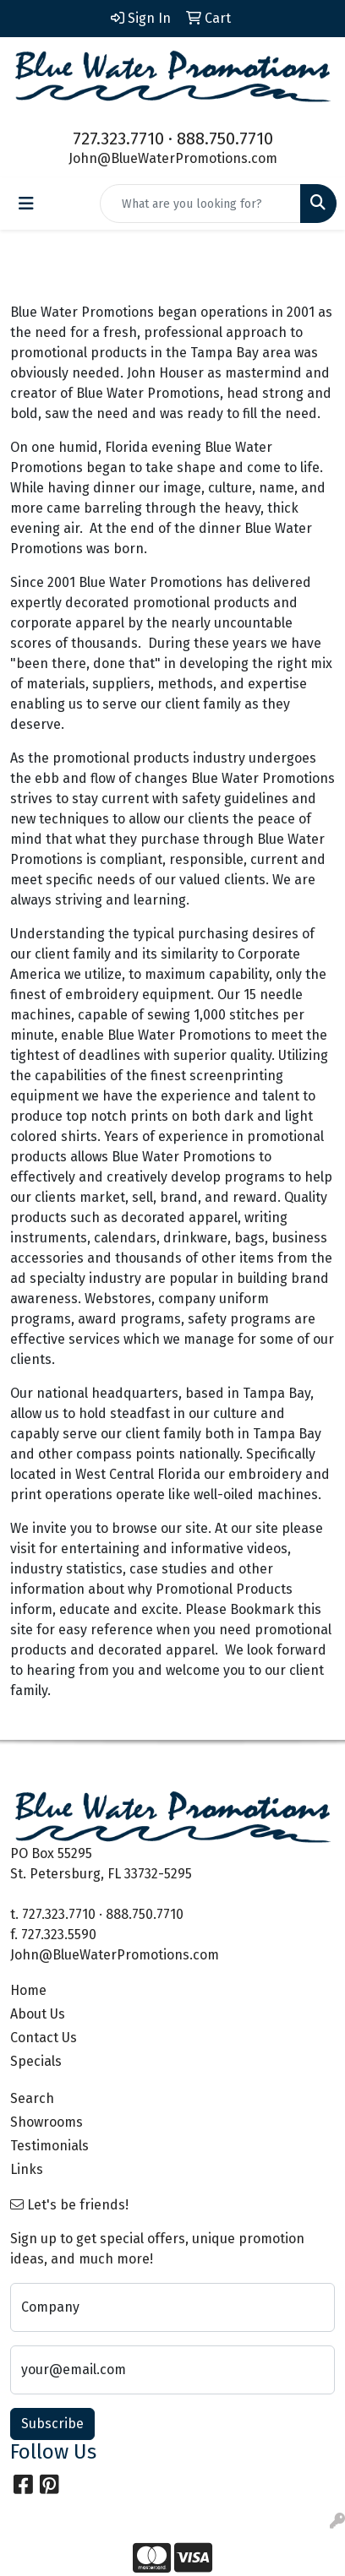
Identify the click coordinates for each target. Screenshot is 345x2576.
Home (28, 1990)
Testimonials (49, 2146)
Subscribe (52, 2424)
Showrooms (46, 2122)
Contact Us (43, 2038)
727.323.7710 (118, 138)
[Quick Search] (200, 203)
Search (32, 2098)
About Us (37, 2014)
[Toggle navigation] (26, 203)
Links (26, 2169)
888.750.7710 (225, 138)
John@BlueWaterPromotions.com (172, 158)
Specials (36, 2061)
